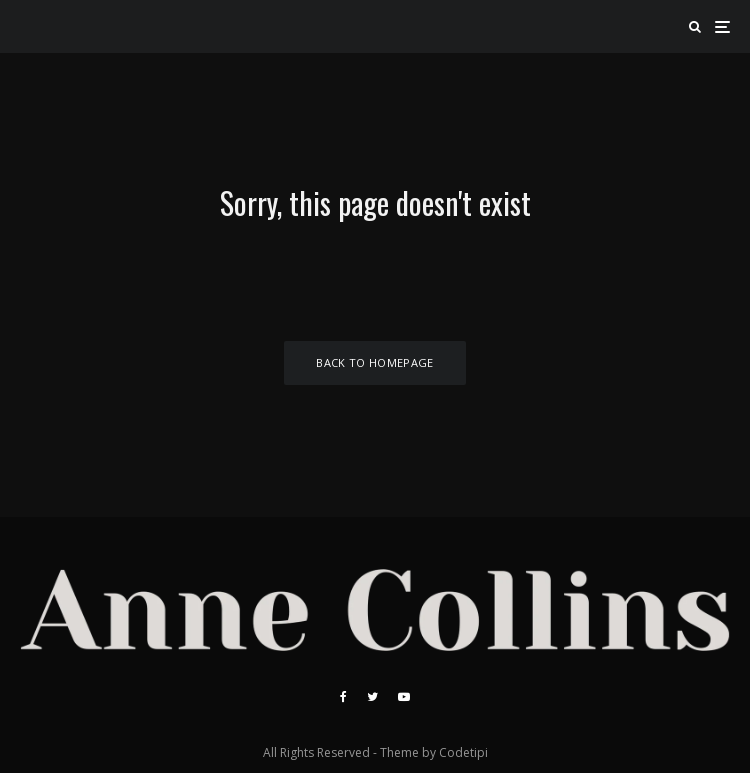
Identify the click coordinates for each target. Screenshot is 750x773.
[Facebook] (343, 697)
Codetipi (463, 752)
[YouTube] (404, 697)
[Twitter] (372, 697)
